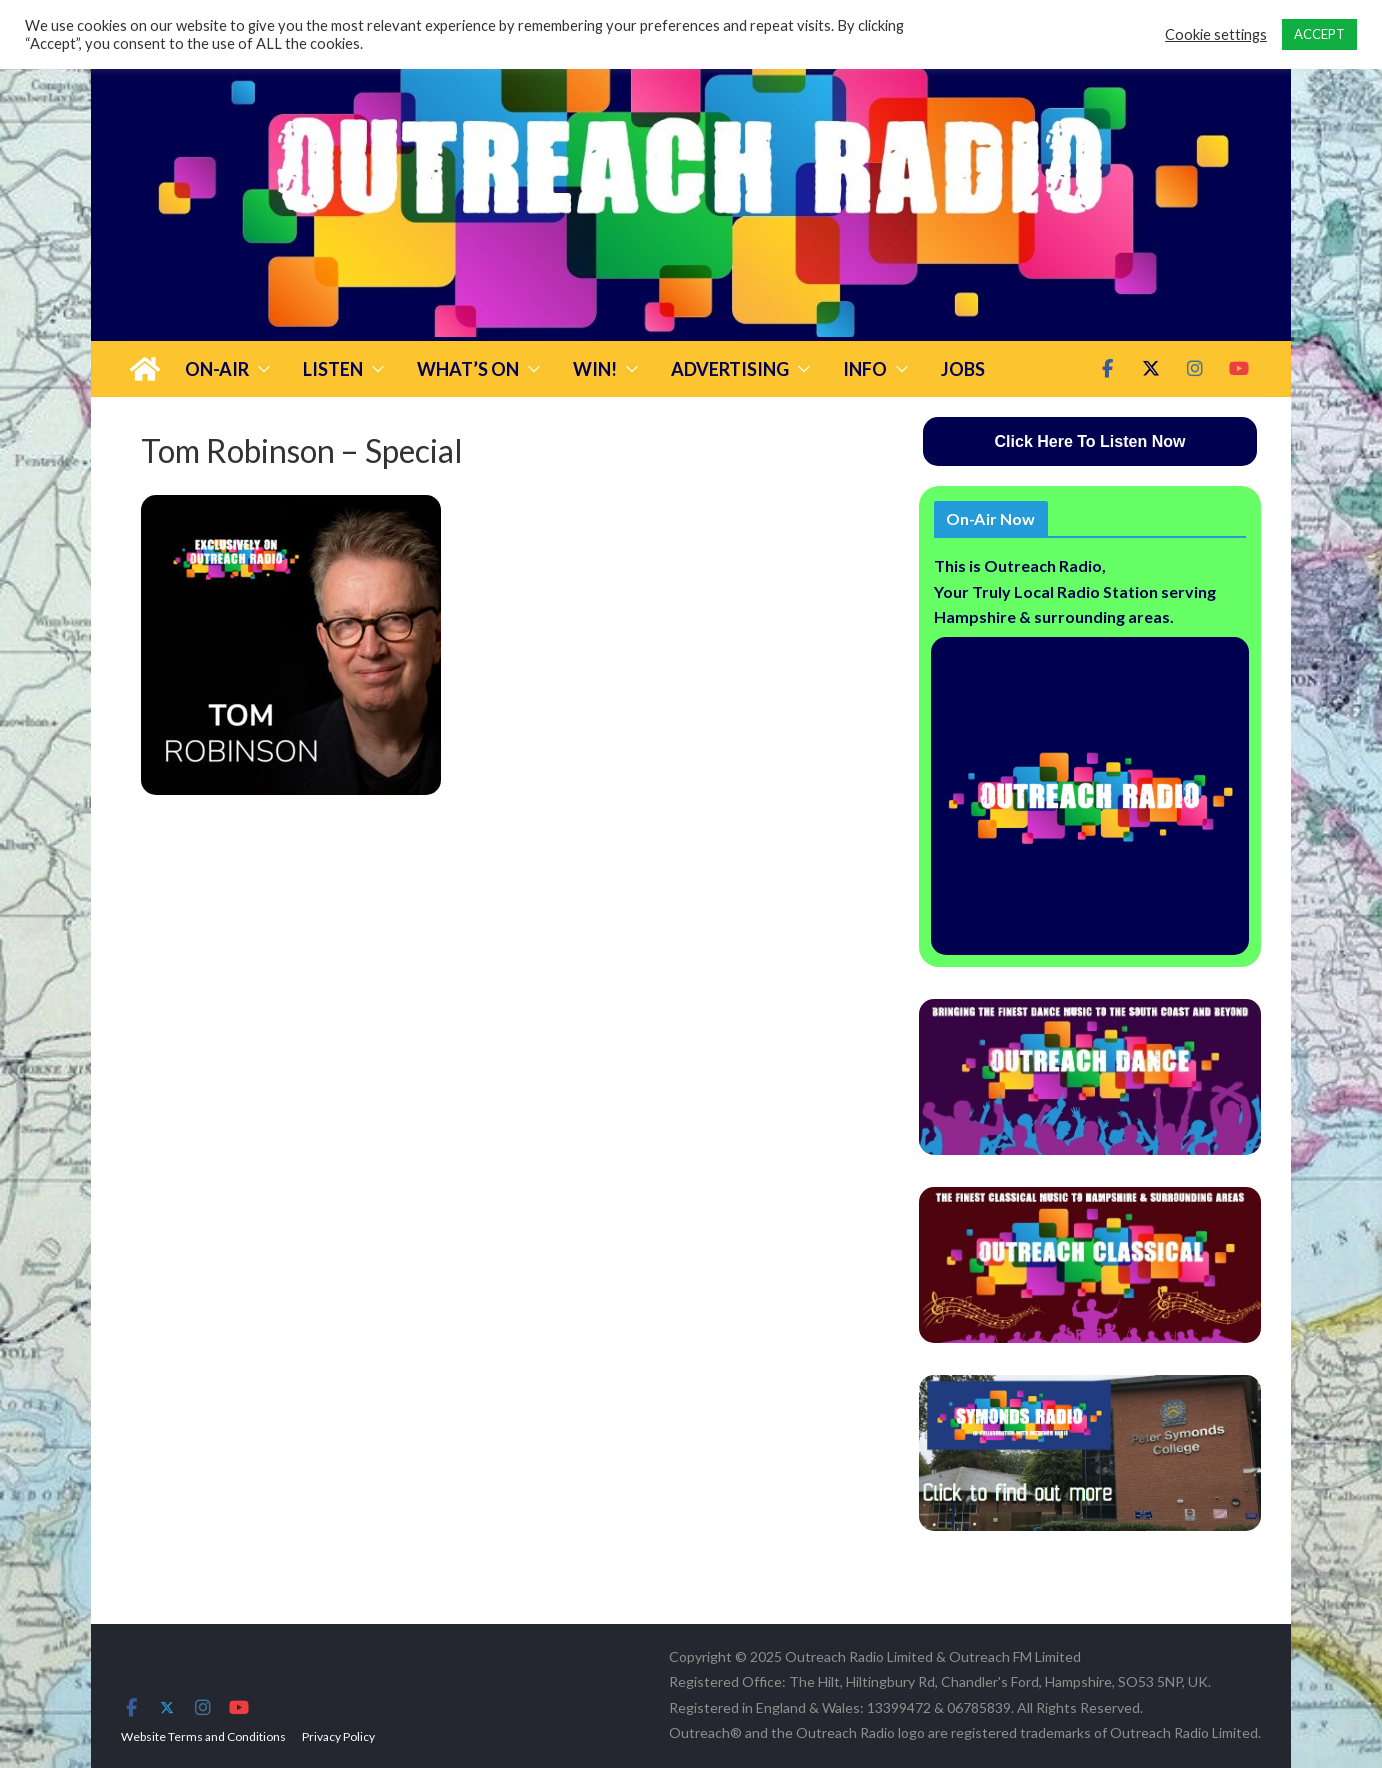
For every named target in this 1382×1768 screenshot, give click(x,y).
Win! (595, 369)
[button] (260, 369)
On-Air (217, 369)
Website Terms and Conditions (203, 1736)
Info (865, 369)
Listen (333, 369)
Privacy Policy (338, 1736)
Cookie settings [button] (1216, 34)
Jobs (963, 369)
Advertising (730, 369)
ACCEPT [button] (1319, 34)
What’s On (468, 369)
